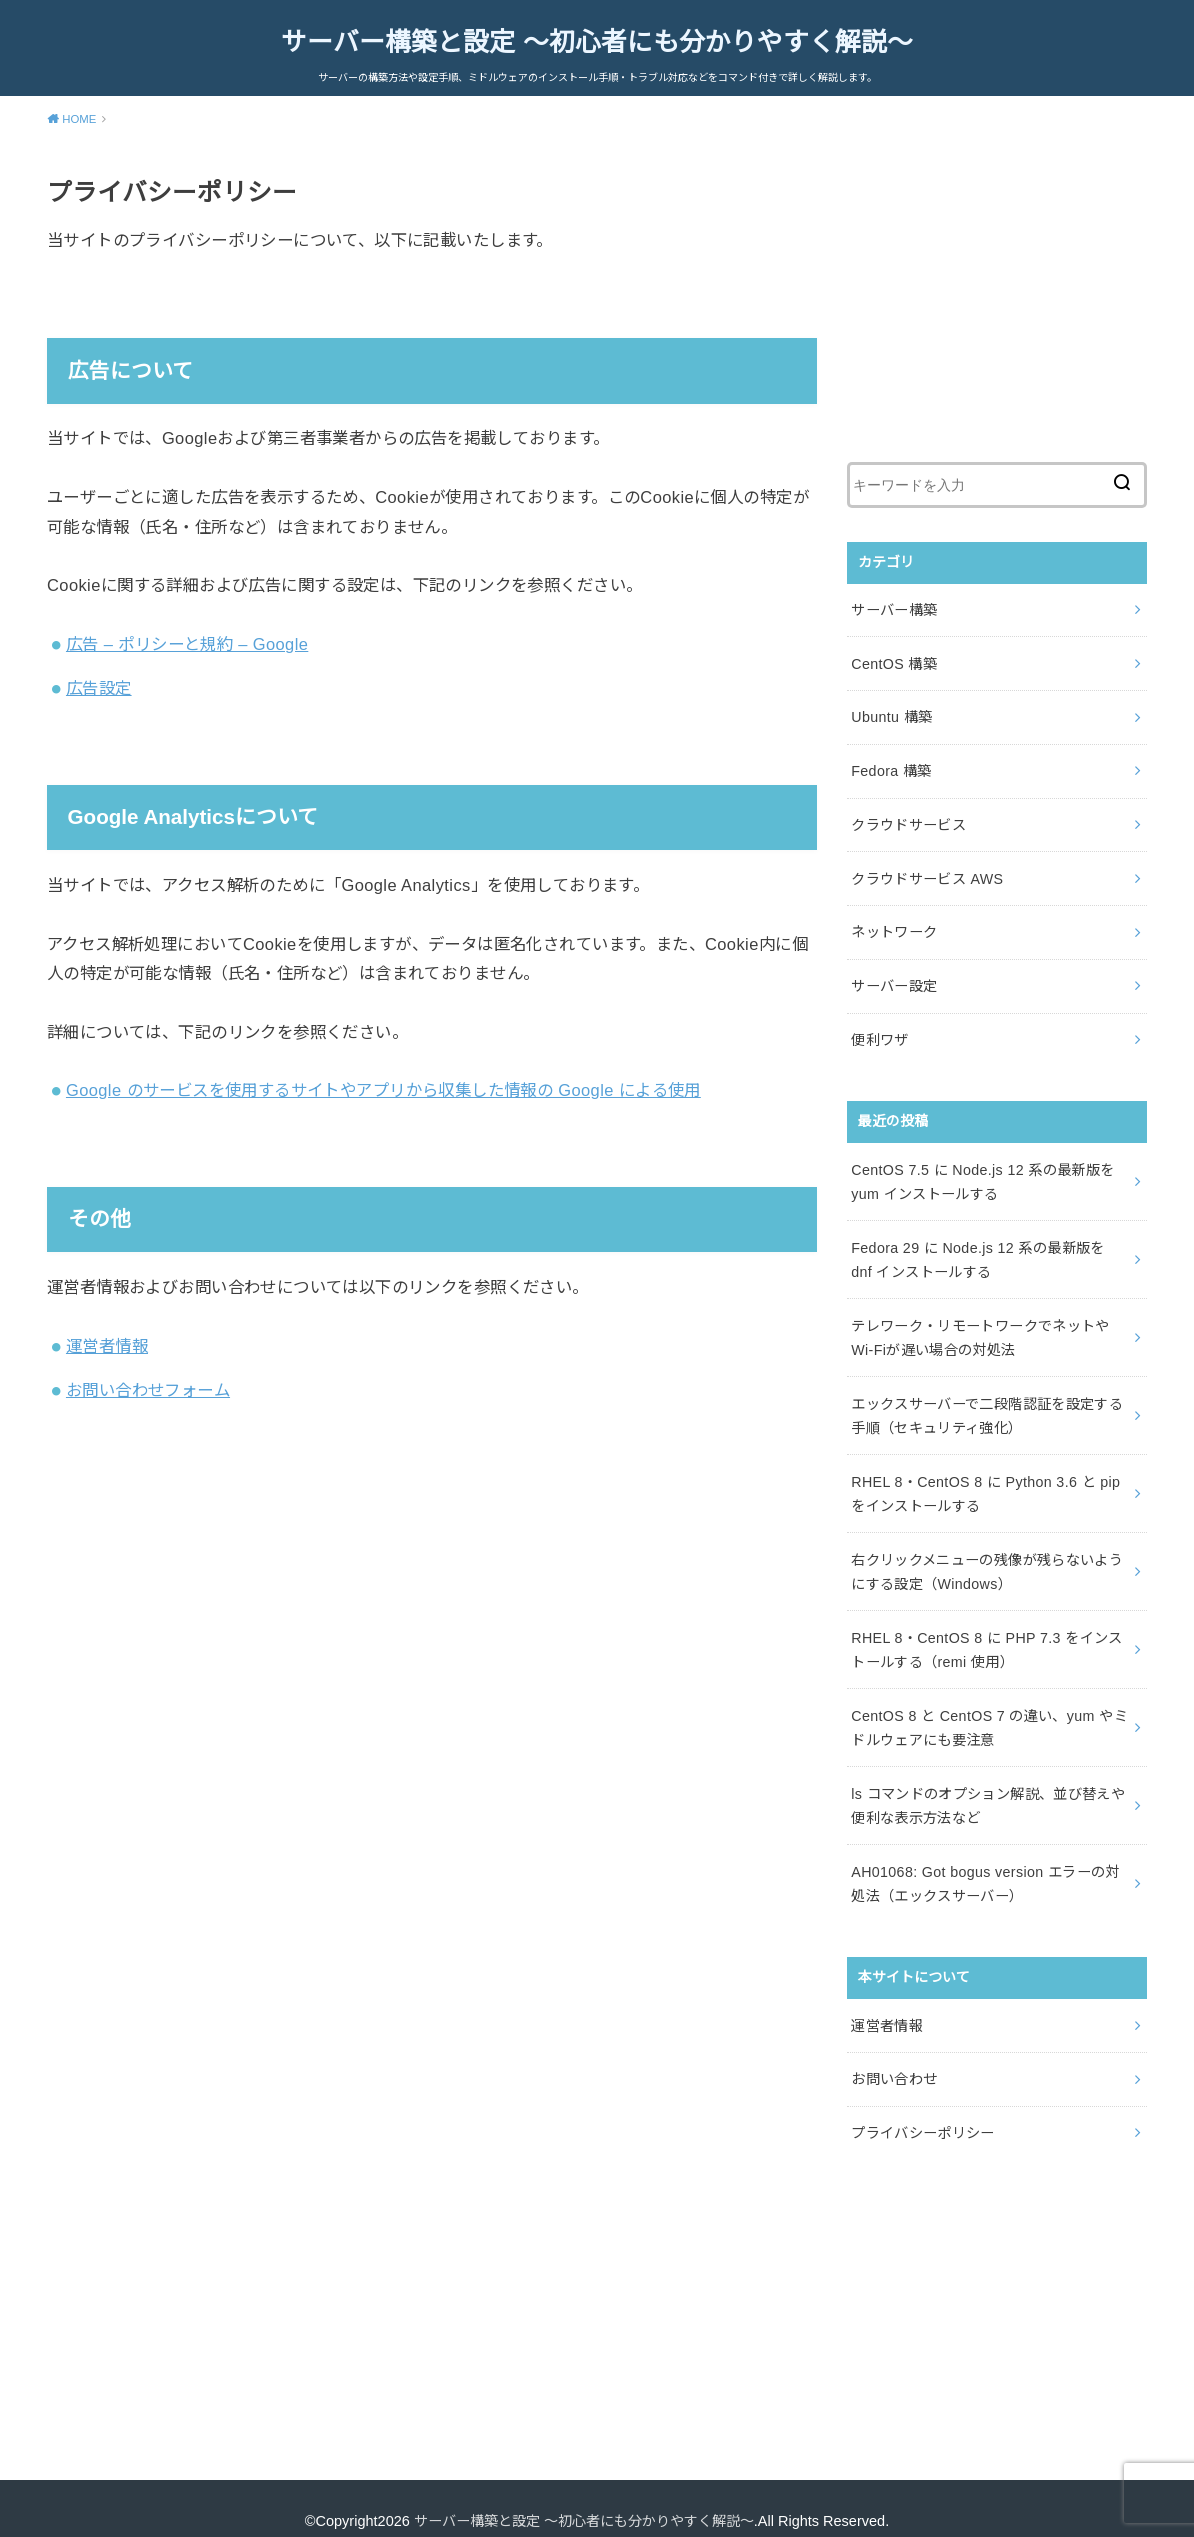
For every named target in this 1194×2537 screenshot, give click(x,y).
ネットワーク (894, 925)
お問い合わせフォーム (148, 1390)
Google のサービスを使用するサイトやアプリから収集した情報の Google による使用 (383, 1090)
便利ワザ (879, 1031)
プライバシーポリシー (923, 2108)
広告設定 (99, 688)
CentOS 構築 (893, 661)
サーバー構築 (894, 608)
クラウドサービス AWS (926, 872)
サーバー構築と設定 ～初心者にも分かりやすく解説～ (596, 42)
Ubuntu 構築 (891, 714)
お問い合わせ (894, 2055)
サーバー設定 (894, 978)
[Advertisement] (997, 301)
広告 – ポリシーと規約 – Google (187, 643)
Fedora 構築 (890, 767)
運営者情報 (107, 1345)
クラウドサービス (908, 820)
